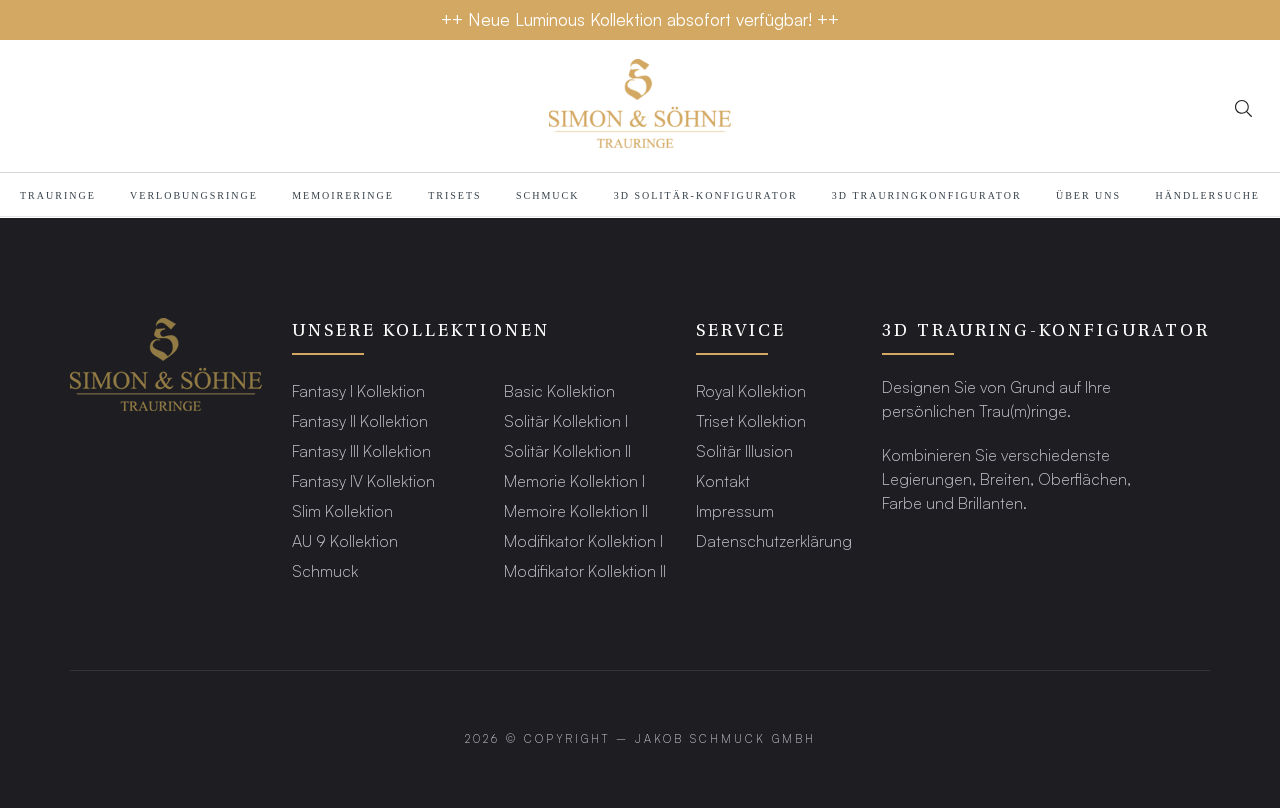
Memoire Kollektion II (576, 510)
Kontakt (723, 480)
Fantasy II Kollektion (360, 420)
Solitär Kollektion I (566, 420)
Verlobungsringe (194, 195)
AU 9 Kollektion (345, 540)
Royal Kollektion (751, 390)
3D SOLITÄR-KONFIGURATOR (706, 195)
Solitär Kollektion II (567, 450)
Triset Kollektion (751, 420)
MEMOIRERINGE (343, 195)
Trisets (454, 195)
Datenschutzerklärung (774, 540)
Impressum (735, 510)
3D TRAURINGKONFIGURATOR (927, 195)
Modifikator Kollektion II (585, 570)
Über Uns (1088, 195)
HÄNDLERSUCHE (1207, 195)
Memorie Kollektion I (574, 480)
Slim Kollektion (342, 510)
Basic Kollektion (559, 390)
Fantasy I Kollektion (358, 390)
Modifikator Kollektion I (583, 540)
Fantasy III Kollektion (361, 450)
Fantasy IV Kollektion (363, 480)
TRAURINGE (58, 195)
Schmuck (547, 195)
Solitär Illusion (744, 450)
